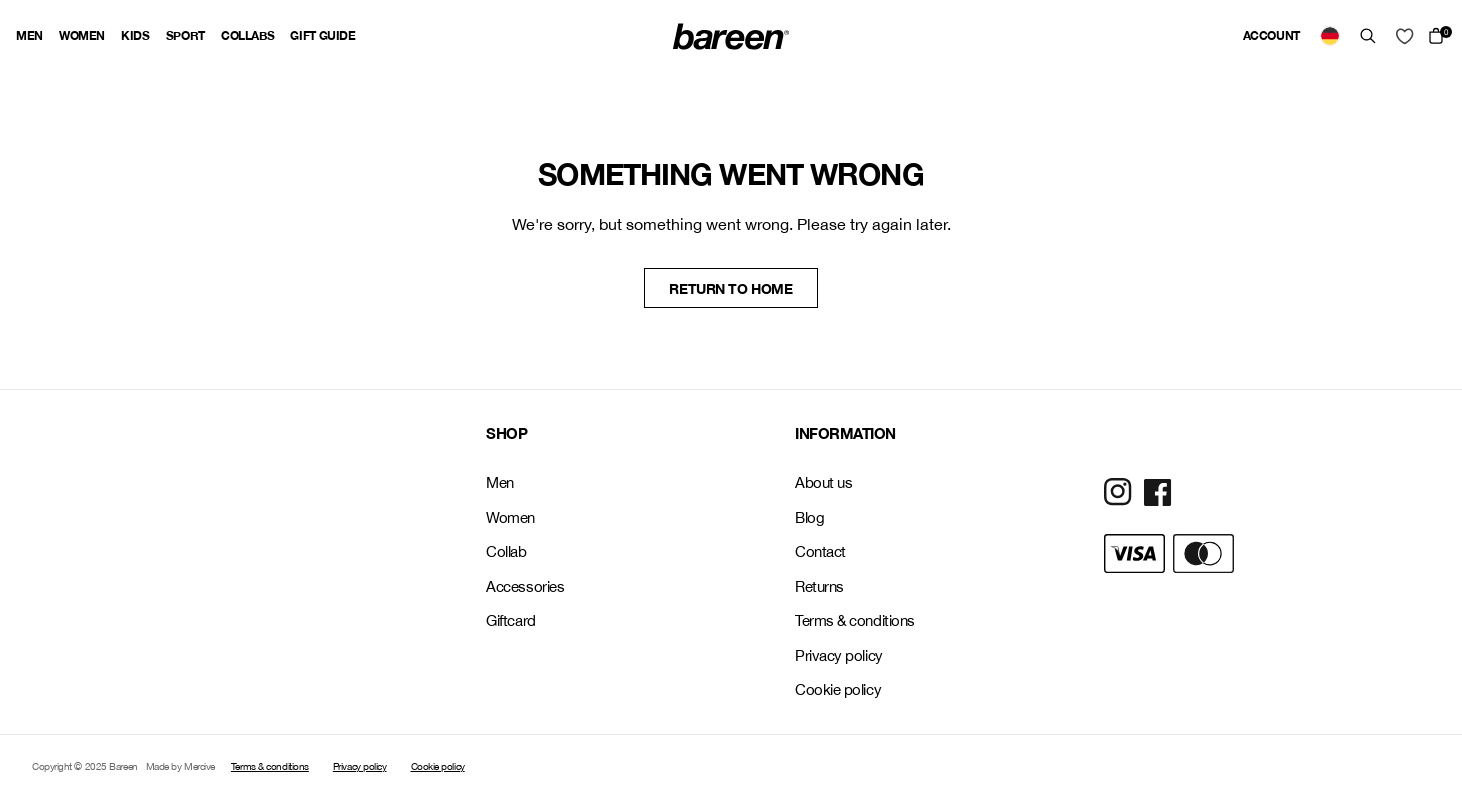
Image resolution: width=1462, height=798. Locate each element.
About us (823, 482)
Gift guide (322, 35)
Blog (809, 517)
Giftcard (510, 620)
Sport (185, 35)
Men (29, 35)
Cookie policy (838, 689)
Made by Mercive (180, 766)
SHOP (506, 433)
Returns (819, 586)
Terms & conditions (855, 620)
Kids (135, 35)
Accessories (525, 586)
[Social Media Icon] (1118, 492)
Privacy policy (839, 655)
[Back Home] (731, 36)
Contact (820, 551)
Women (82, 35)
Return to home (730, 288)
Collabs (247, 35)
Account (1271, 35)
